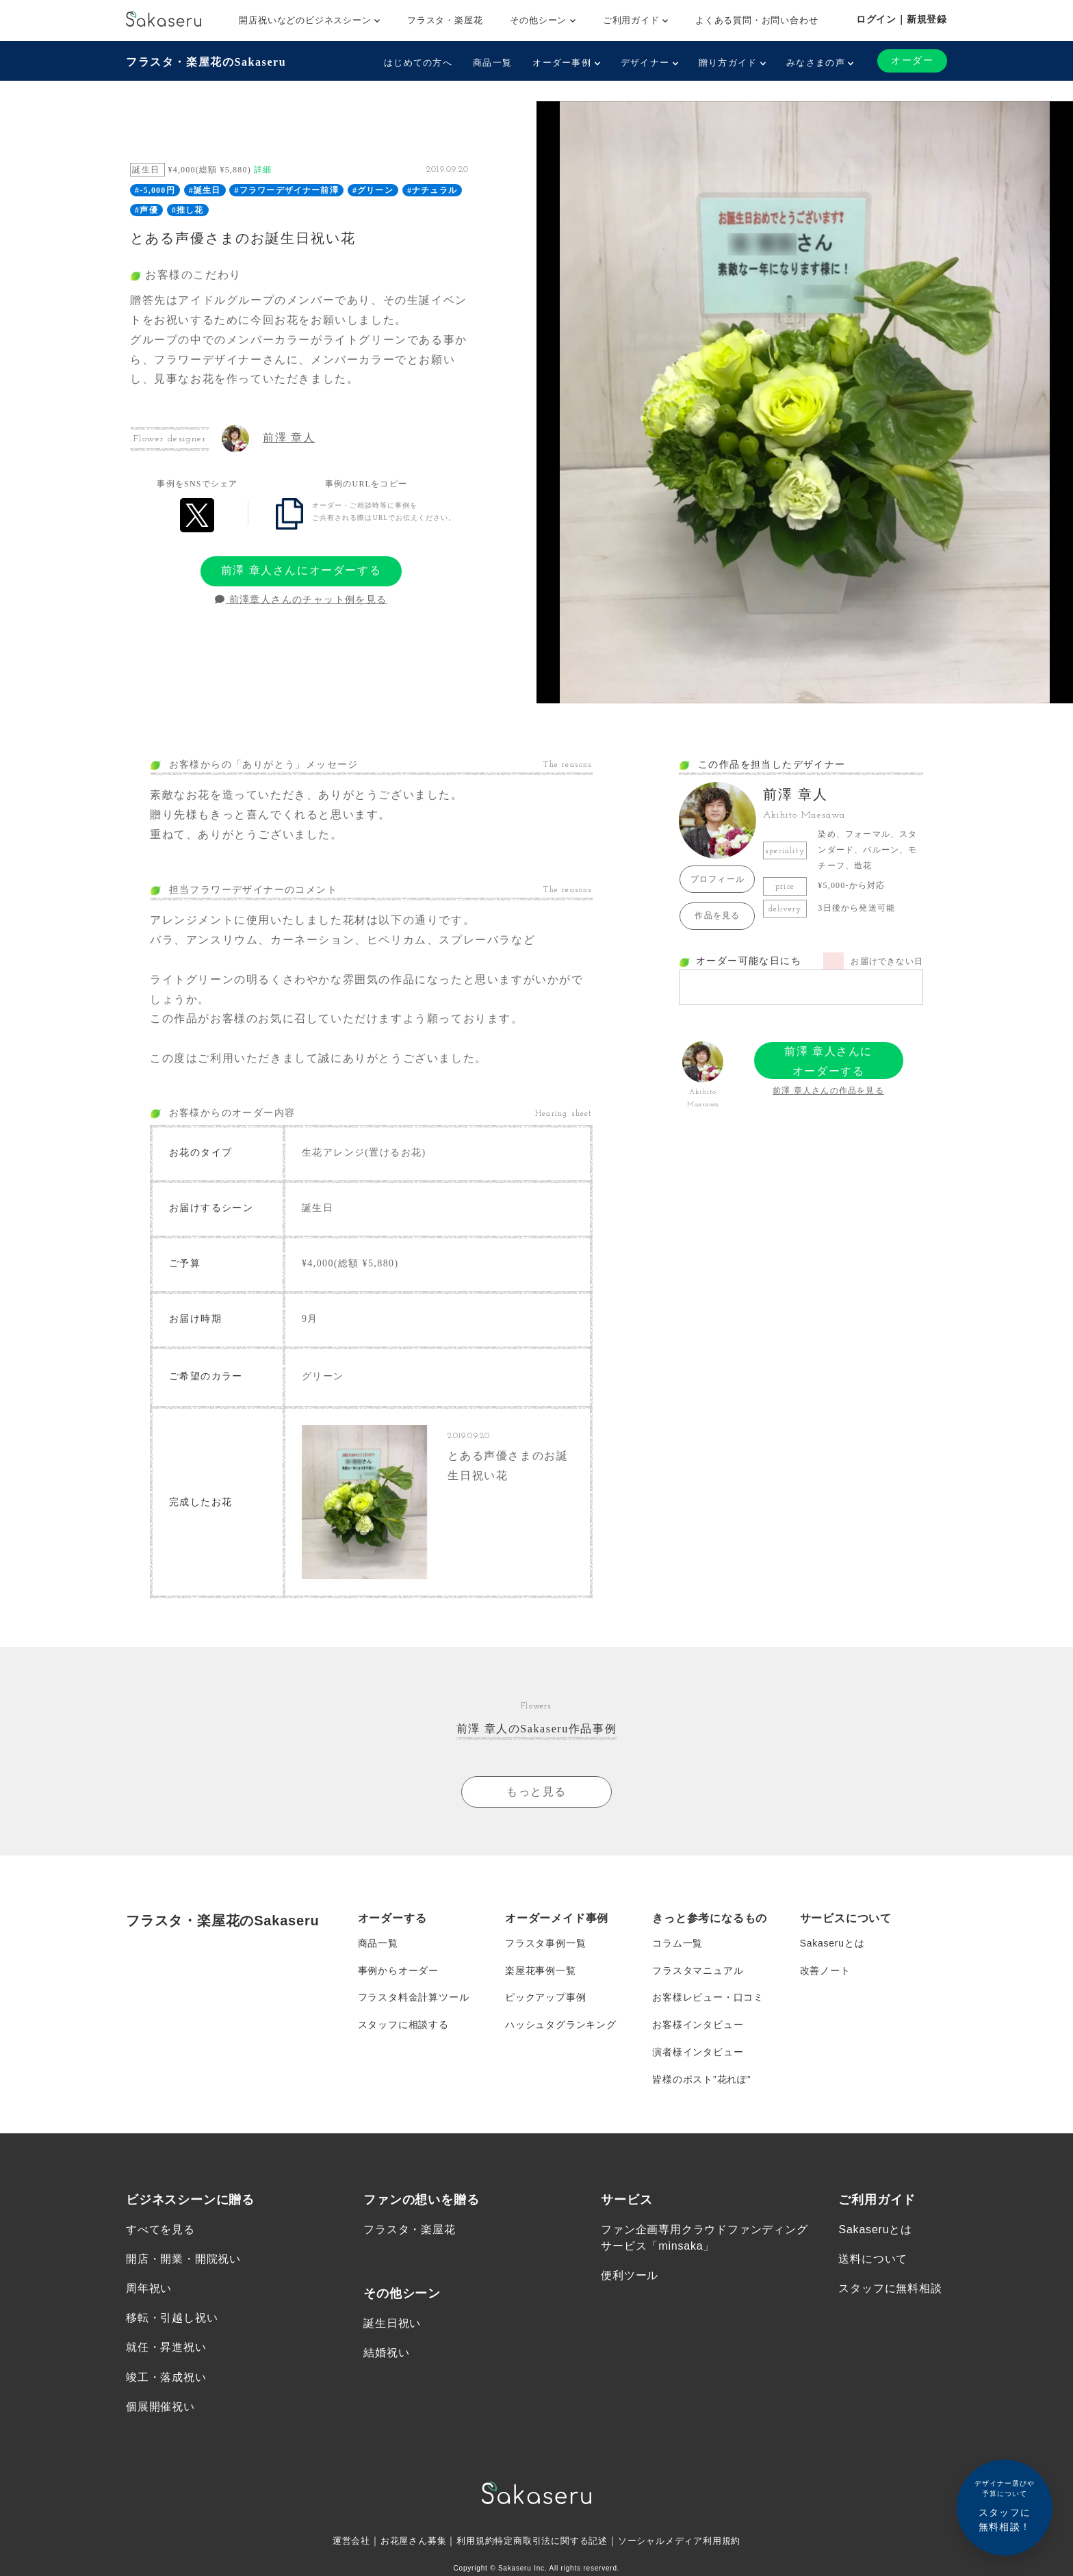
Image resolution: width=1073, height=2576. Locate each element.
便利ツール (629, 2276)
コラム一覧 (677, 1943)
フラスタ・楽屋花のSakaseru (206, 62)
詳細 (263, 169)
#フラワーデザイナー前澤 (287, 190)
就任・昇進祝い (166, 2349)
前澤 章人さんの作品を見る (828, 1090)
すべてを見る (160, 2231)
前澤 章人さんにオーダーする (301, 570)
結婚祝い (386, 2354)
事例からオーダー (398, 1971)
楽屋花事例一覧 (540, 1971)
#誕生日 (205, 190)
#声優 (146, 210)
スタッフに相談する (403, 2025)
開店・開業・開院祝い (183, 2260)
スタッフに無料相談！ (1004, 2505)
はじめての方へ (418, 62)
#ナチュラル (432, 190)
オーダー (912, 60)
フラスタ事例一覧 (545, 1943)
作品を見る (717, 915)
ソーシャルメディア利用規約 (688, 2542)
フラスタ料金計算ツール (413, 1998)
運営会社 (339, 2542)
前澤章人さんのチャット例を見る (301, 600)
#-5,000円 (155, 190)
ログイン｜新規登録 (901, 19)
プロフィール (717, 879)
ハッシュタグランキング (561, 2025)
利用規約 (470, 2542)
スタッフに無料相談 (890, 2290)
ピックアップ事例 (545, 1998)
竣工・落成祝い (166, 2378)
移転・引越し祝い (172, 2320)
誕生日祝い (392, 2324)
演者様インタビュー (697, 2053)
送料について (872, 2260)
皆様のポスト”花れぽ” (701, 2080)
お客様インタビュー (697, 2025)
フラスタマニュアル (697, 1971)
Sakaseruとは (832, 1943)
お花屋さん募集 (405, 2542)
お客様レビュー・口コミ (708, 1998)
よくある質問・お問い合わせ (756, 20)
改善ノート (825, 1971)
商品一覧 (492, 62)
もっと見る (536, 1791)
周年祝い (149, 2290)
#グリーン (372, 190)
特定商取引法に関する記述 (551, 2542)
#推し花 (188, 210)
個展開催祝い (160, 2408)
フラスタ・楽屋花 (444, 20)
